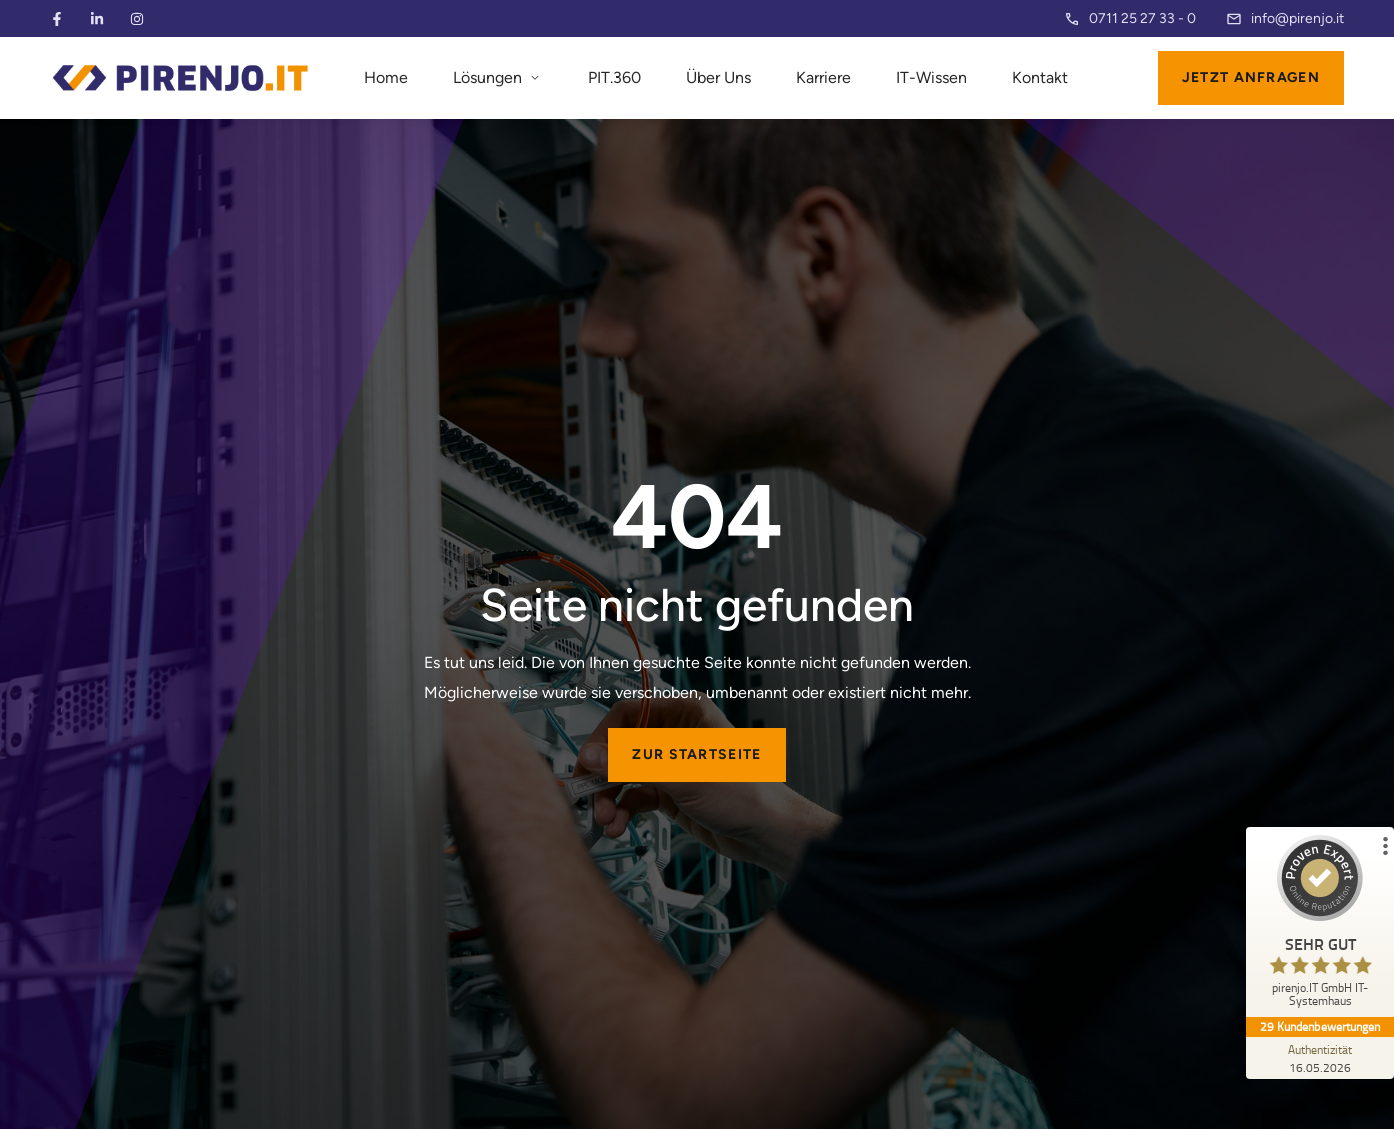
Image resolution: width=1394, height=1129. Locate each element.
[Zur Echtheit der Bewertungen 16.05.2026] (1319, 1058)
